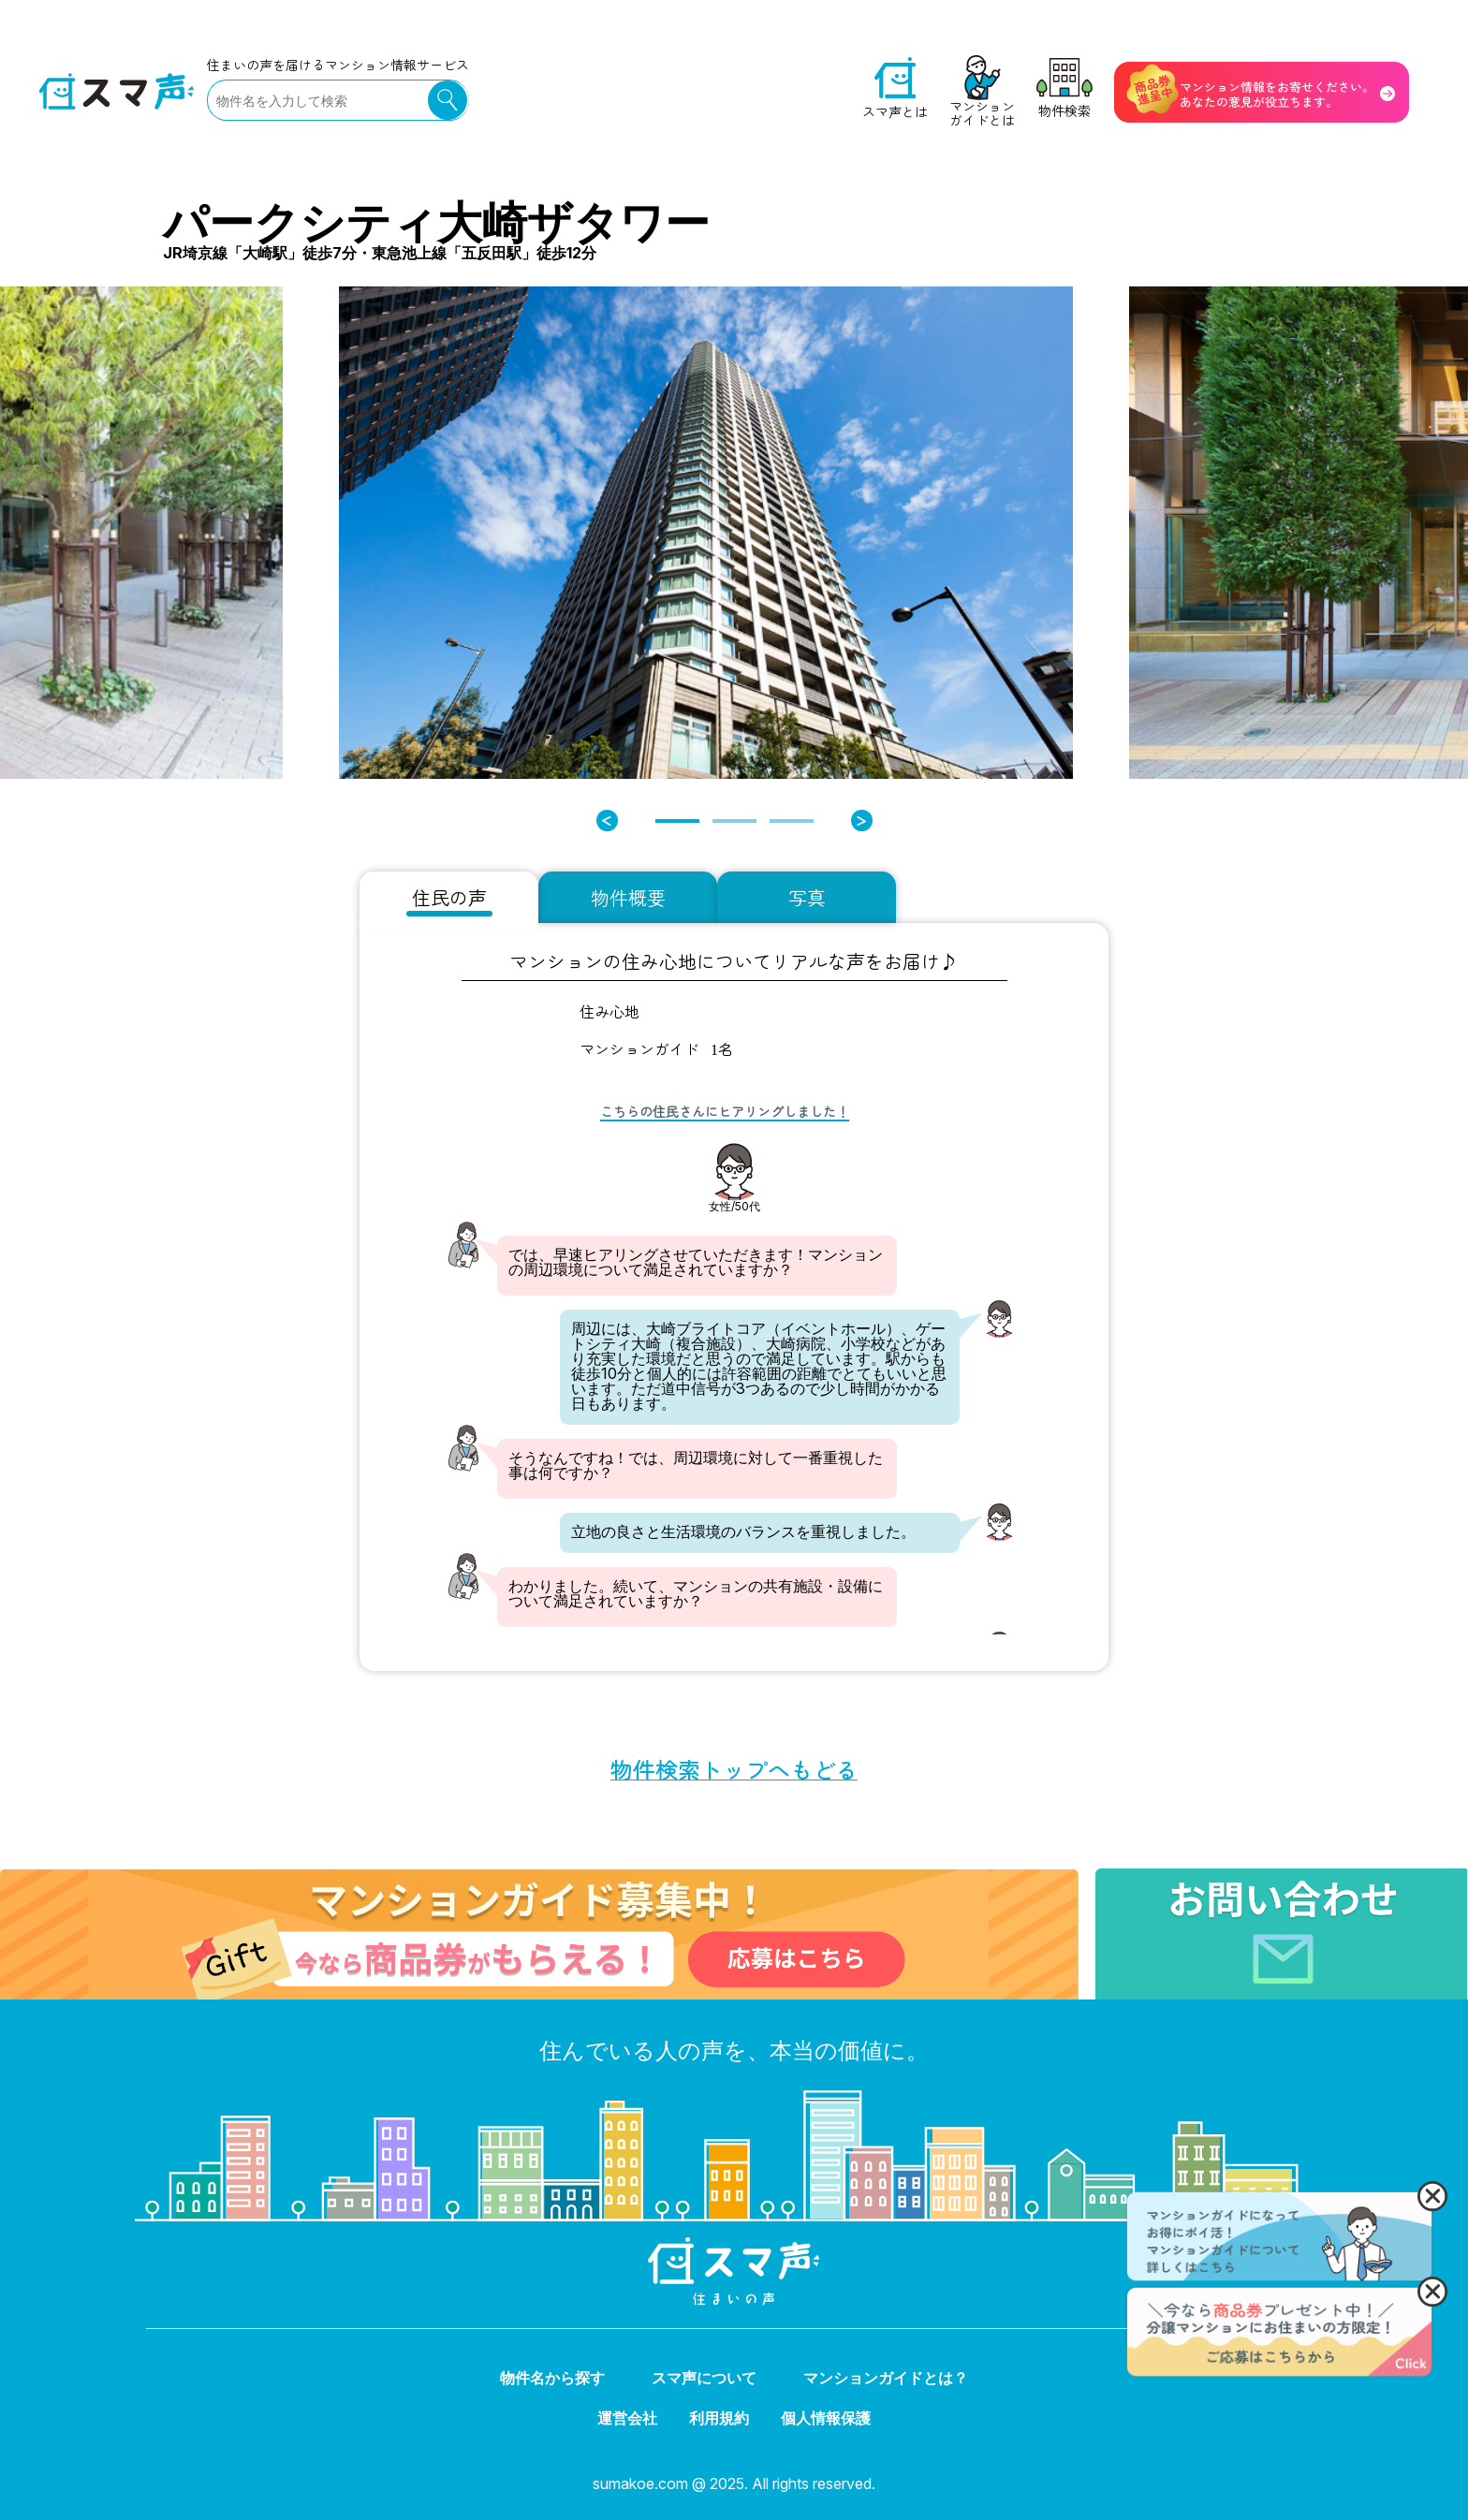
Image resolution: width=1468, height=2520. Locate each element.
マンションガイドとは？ (885, 2377)
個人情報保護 (826, 2418)
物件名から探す (552, 2377)
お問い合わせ (1138, 1875)
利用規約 (719, 2418)
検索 (447, 100)
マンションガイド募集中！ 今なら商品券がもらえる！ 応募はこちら (239, 1875)
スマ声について (704, 2377)
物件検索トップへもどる (734, 1768)
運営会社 (627, 2418)
